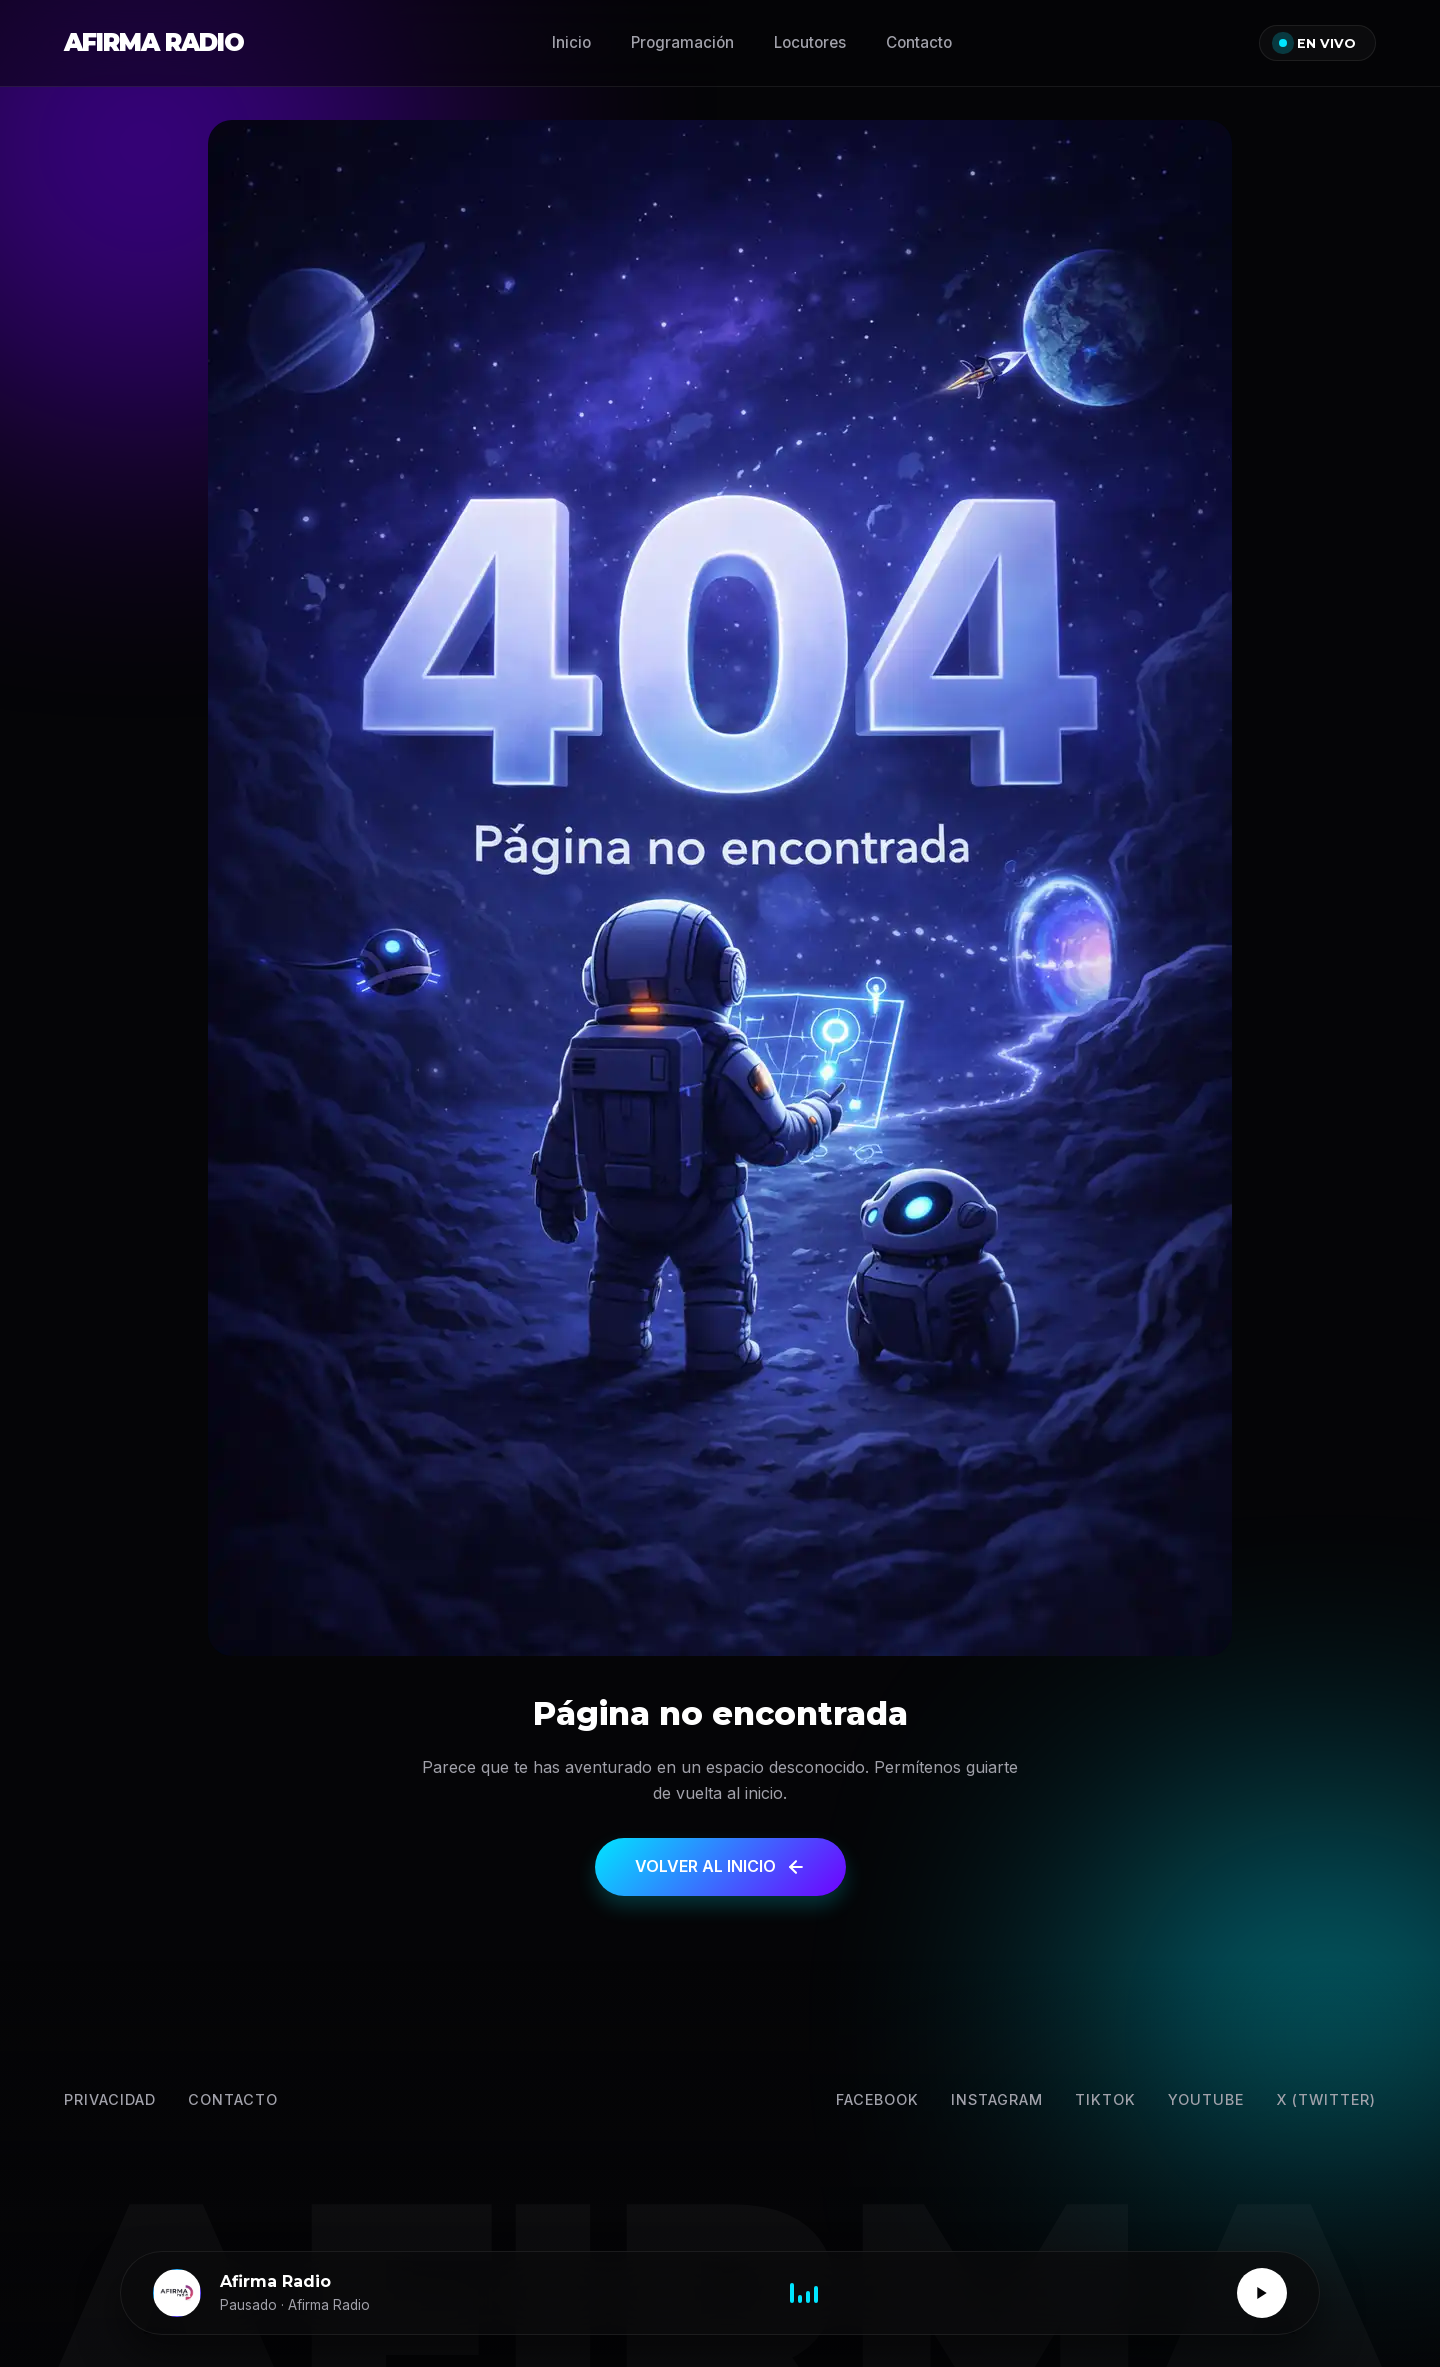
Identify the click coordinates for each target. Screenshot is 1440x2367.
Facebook (877, 2099)
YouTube (1206, 2099)
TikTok (1105, 2099)
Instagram (997, 2099)
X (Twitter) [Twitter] (1326, 2099)
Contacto (919, 42)
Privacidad (110, 2099)
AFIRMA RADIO (154, 42)
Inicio (571, 42)
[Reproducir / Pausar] (1262, 2293)
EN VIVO (1317, 43)
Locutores (810, 42)
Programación (682, 42)
